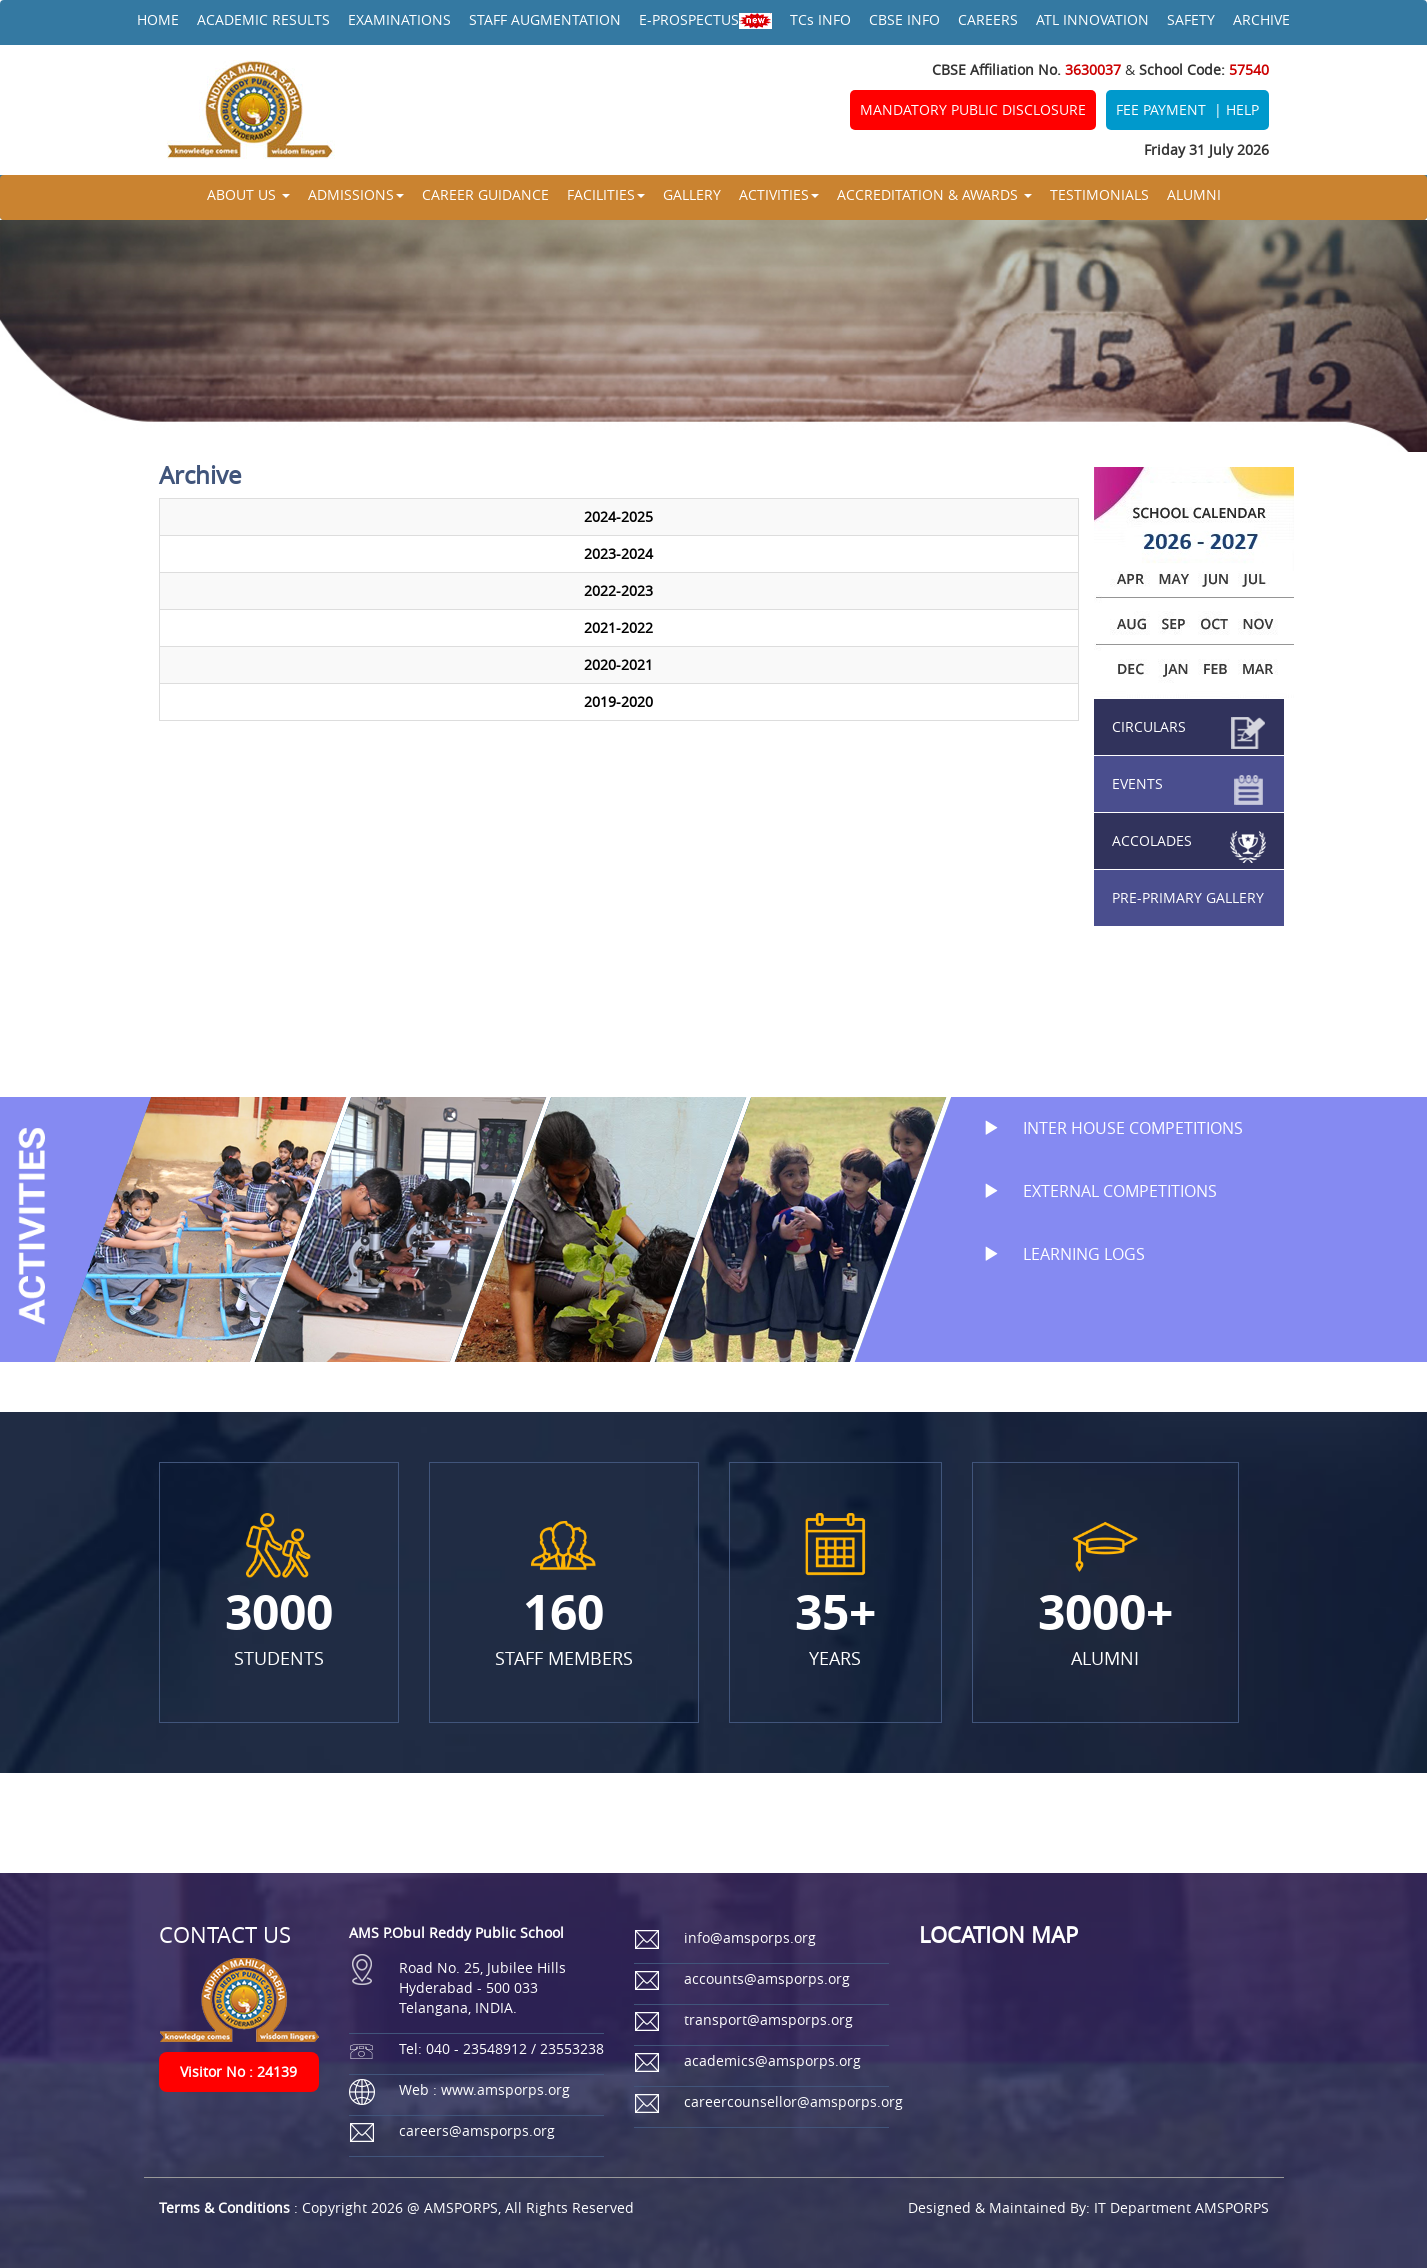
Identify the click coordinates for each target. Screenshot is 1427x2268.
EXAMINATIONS (399, 19)
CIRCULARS (1149, 726)
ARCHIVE (1261, 19)
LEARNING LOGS (1054, 1254)
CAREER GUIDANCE (485, 194)
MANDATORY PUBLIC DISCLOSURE (973, 109)
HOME (158, 19)
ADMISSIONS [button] (356, 194)
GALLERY (692, 194)
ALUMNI (1194, 194)
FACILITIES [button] (606, 194)
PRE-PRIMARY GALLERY (1188, 897)
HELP (1242, 109)
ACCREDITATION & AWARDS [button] (934, 194)
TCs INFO (820, 19)
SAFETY (1191, 19)
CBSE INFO (904, 19)
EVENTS (1137, 783)
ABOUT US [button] (248, 194)
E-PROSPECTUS (705, 19)
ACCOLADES (1152, 840)
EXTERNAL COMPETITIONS (1090, 1191)
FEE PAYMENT (1161, 109)
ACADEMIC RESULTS (263, 19)
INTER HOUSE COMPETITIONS (1103, 1128)
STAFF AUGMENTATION (545, 19)
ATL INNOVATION (1092, 19)
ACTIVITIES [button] (779, 194)
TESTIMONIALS (1099, 194)
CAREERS (988, 19)
